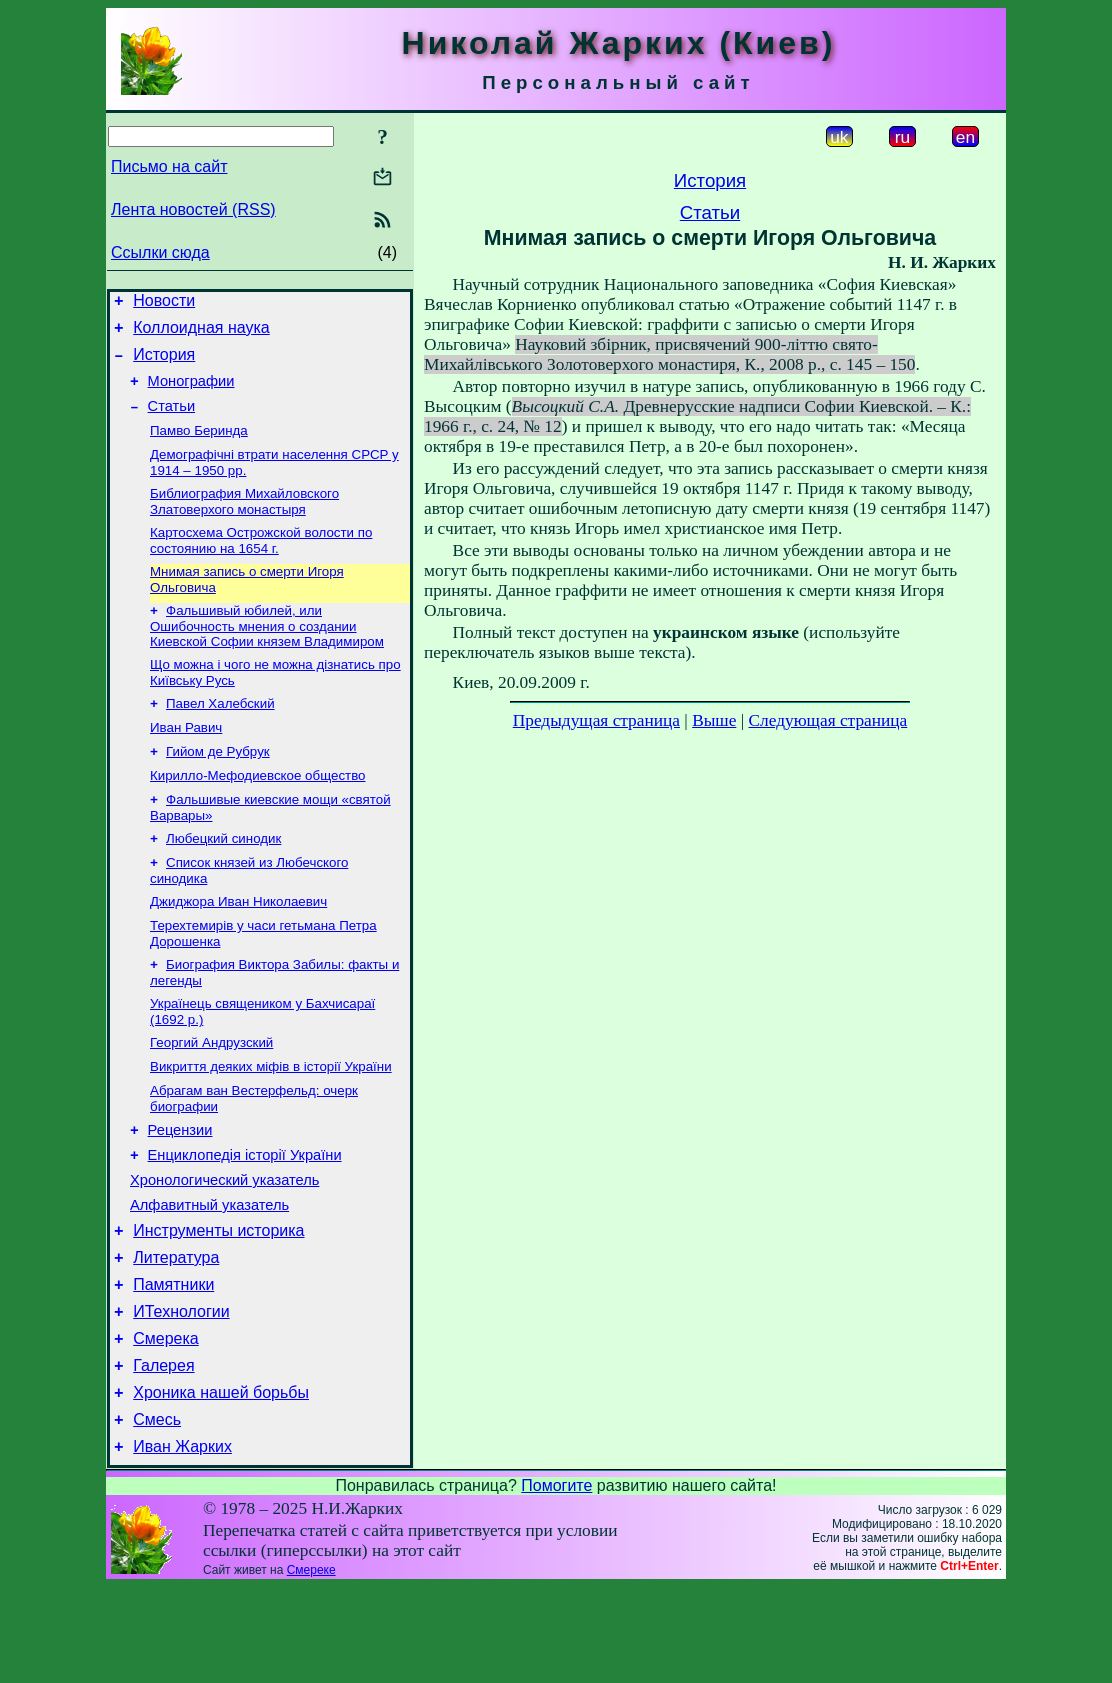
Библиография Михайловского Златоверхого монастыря (244, 522)
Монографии (191, 393)
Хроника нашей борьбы (221, 1482)
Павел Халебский (220, 734)
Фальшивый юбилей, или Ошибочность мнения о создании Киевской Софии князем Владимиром (267, 653)
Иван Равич (186, 760)
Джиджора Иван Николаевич (238, 946)
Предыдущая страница (596, 720)
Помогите (556, 1581)
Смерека (166, 1422)
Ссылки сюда (160, 252)
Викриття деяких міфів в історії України (271, 1121)
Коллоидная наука (201, 333)
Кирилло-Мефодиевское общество (258, 812)
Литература (176, 1332)
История (164, 363)
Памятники (173, 1362)
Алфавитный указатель (209, 1274)
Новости (164, 303)
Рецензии (180, 1190)
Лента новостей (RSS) (193, 209)
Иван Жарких (182, 1542)
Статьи (172, 421)
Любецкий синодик (223, 879)
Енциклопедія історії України (245, 1218)
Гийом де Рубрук (218, 786)
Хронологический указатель (224, 1246)
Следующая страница (828, 720)
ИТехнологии (181, 1392)
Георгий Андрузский (211, 1095)
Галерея (163, 1452)
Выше (714, 720)
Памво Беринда (199, 447)
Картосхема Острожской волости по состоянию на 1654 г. (261, 563)
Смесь (157, 1512)
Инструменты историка (218, 1302)
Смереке (311, 1666)
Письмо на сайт (169, 166)
